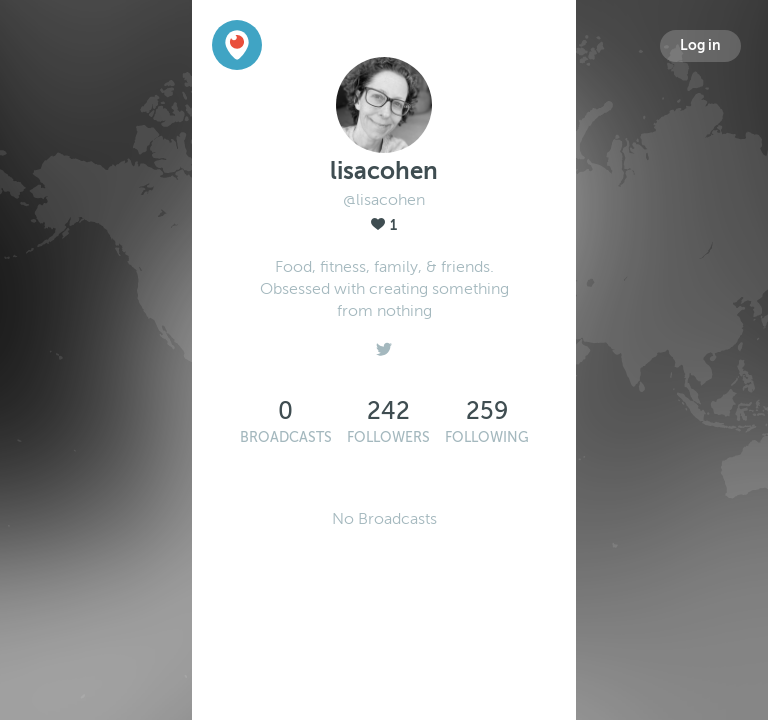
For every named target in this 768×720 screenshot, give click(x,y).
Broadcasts (286, 437)
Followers (388, 437)
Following (487, 437)
